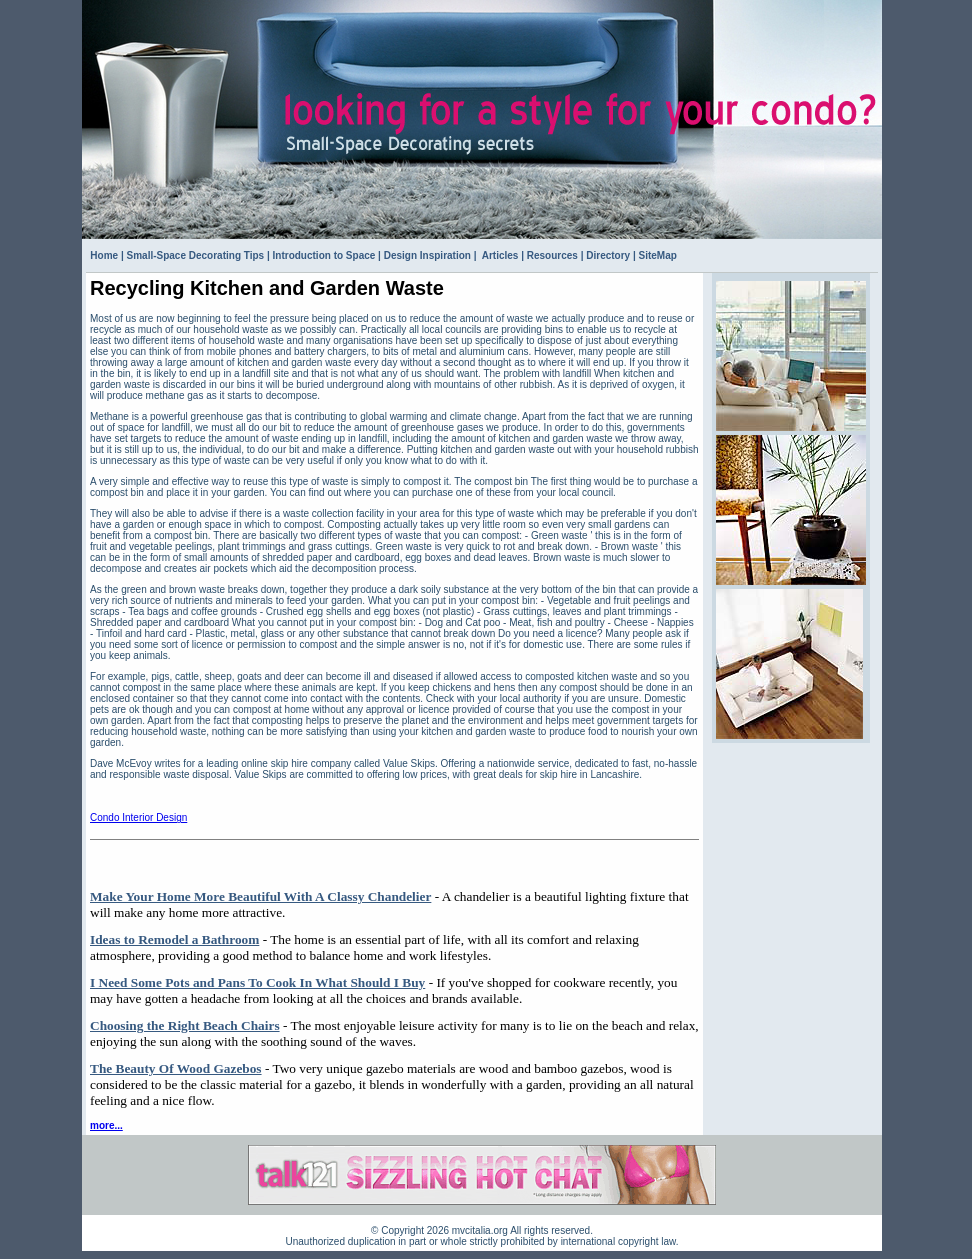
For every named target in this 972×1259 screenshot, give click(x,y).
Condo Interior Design (138, 817)
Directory (608, 255)
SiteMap (658, 255)
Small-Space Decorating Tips (196, 255)
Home (104, 255)
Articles (498, 255)
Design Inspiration (427, 255)
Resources (552, 255)
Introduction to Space (324, 255)
